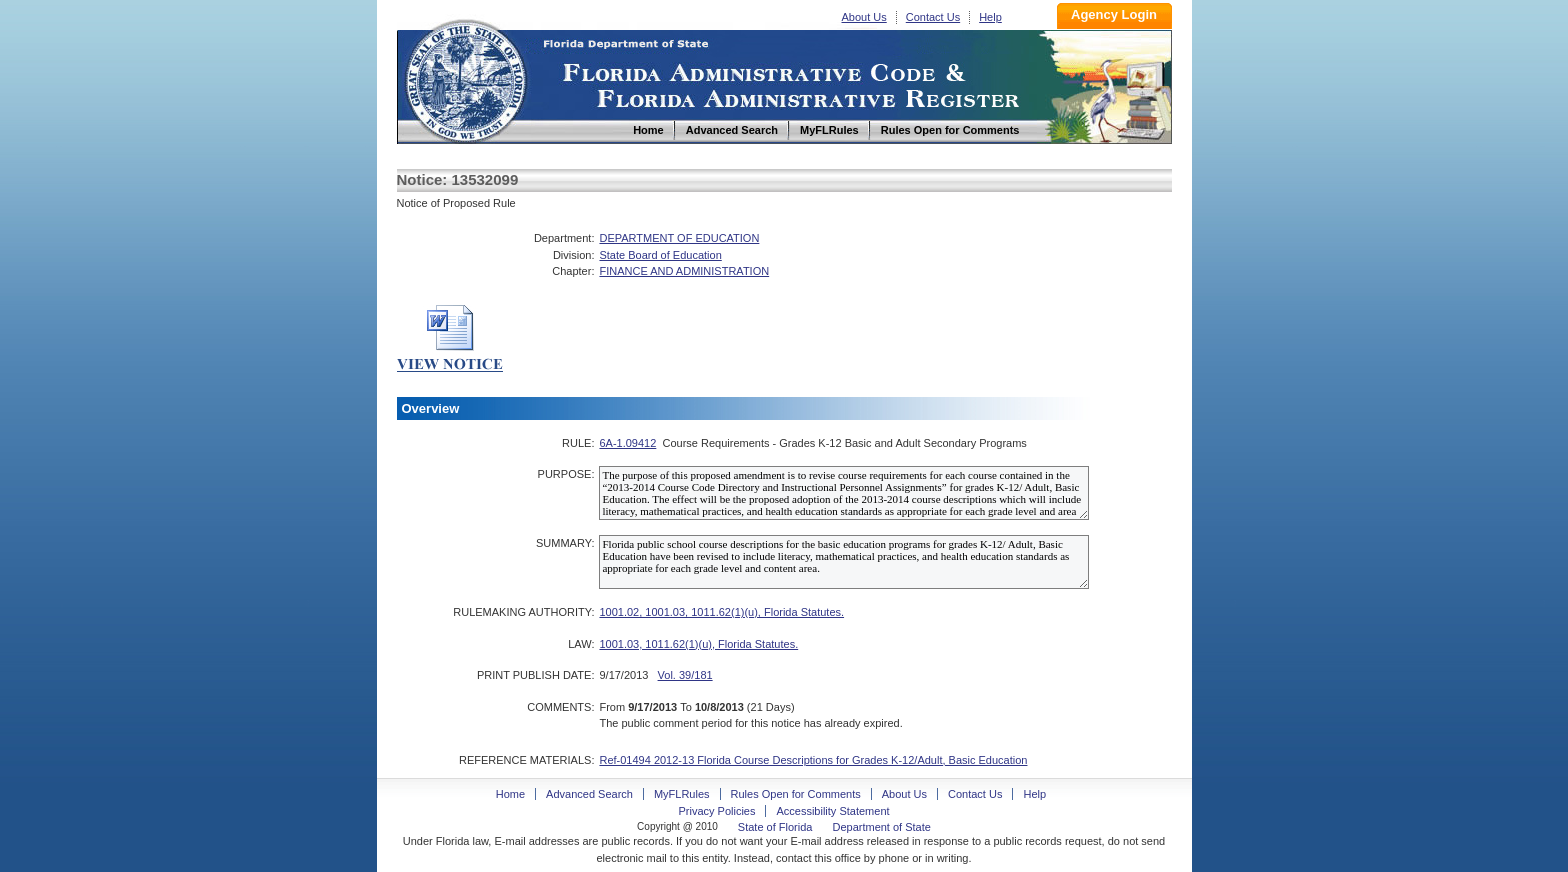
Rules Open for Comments (796, 794)
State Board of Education (660, 255)
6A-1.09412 (627, 443)
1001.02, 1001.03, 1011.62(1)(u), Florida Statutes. (721, 612)
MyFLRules (682, 794)
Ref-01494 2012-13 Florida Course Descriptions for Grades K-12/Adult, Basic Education (813, 760)
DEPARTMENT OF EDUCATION (679, 238)
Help (990, 17)
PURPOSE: (566, 474)
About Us (864, 17)
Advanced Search (589, 794)
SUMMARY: (565, 543)
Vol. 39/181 (685, 675)
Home (465, 78)
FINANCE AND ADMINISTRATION (684, 271)
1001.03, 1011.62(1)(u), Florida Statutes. (698, 644)
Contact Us (933, 17)
